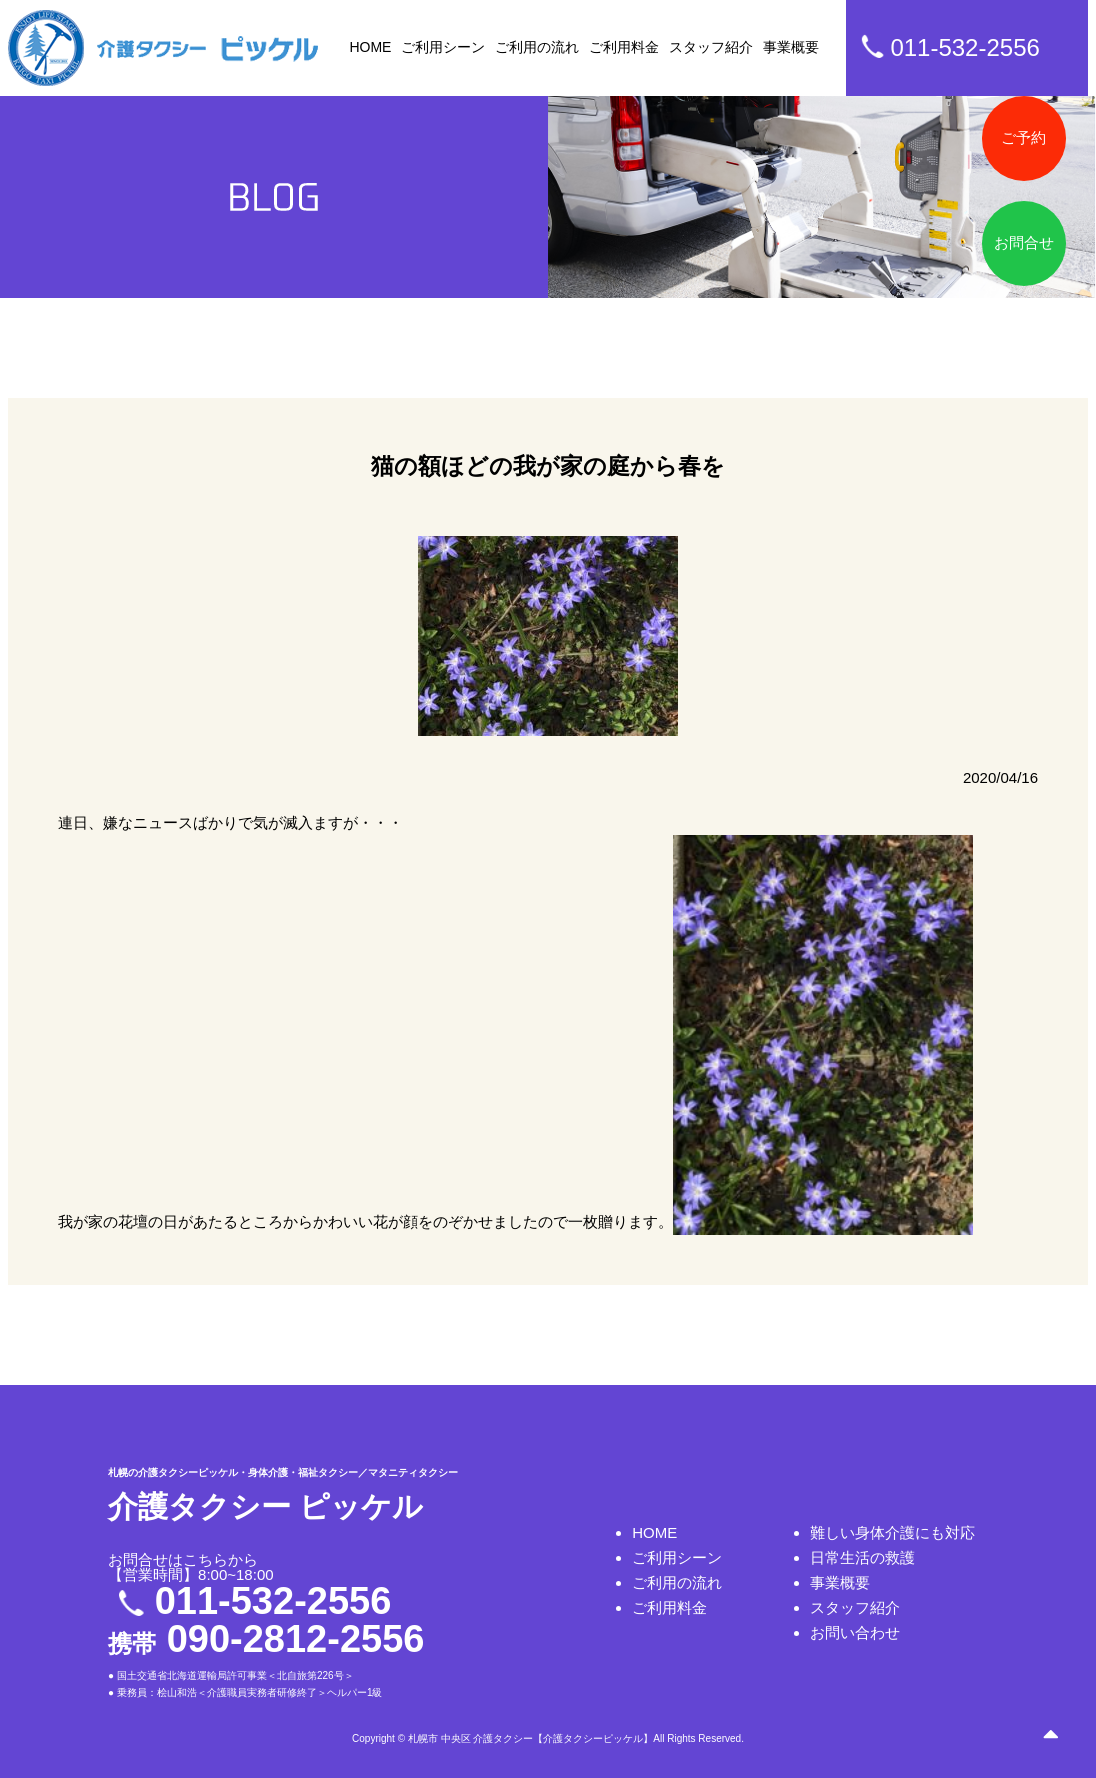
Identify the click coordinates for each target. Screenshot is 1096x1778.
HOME (370, 47)
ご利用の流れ (537, 47)
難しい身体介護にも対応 (892, 1532)
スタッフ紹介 (711, 47)
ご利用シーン (443, 47)
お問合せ (1024, 242)
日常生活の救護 (862, 1557)
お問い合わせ (855, 1632)
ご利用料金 (624, 47)
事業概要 (791, 47)
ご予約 (1023, 137)
